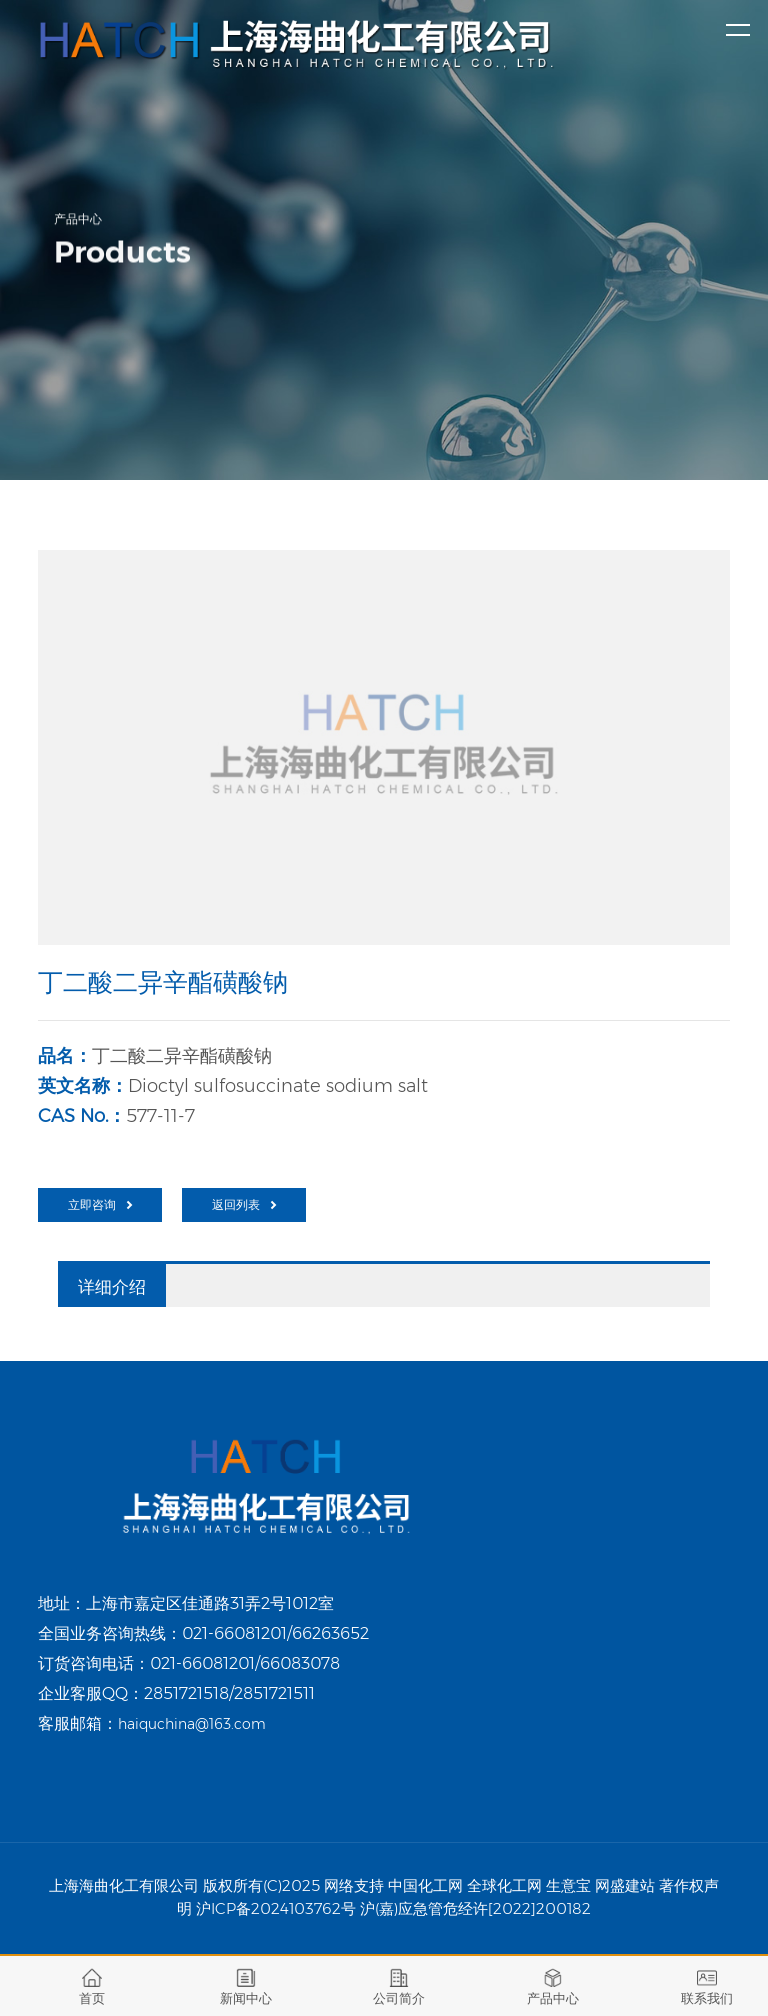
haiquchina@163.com (192, 1724)
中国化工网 (425, 1885)
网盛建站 (625, 1885)
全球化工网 (504, 1885)
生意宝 (568, 1885)
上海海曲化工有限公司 (124, 1885)
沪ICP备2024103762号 (276, 1908)
